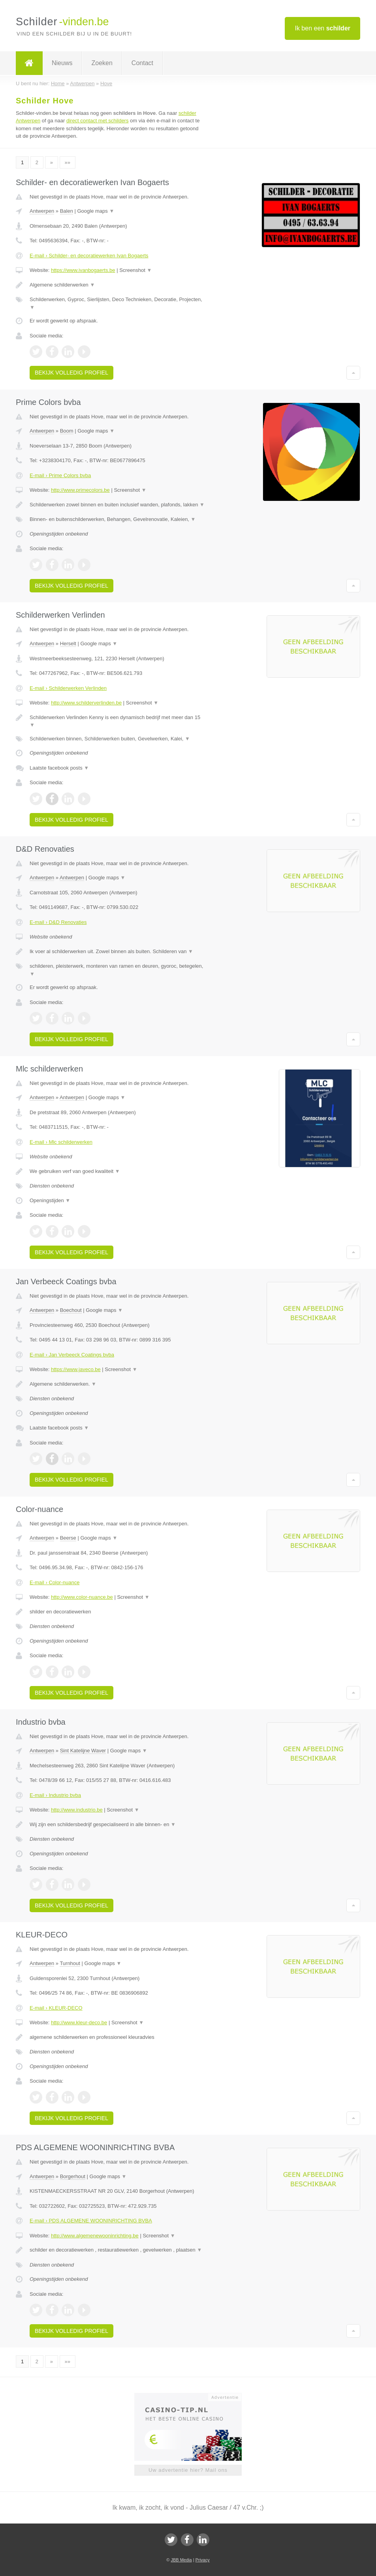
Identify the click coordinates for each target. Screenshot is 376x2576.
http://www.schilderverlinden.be (86, 703)
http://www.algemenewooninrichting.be (95, 2236)
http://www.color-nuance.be (82, 1597)
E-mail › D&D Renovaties (58, 922)
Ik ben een (322, 28)
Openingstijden (50, 1200)
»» (67, 162)
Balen (66, 211)
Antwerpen (42, 211)
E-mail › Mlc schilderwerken (61, 1142)
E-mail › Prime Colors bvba (60, 475)
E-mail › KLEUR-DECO (56, 2008)
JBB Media (181, 2559)
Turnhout (70, 1963)
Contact (142, 63)
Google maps (95, 211)
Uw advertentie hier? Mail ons (188, 2470)
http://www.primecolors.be (80, 490)
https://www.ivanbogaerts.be (83, 270)
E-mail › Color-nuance (54, 1582)
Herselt (68, 643)
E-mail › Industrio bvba (55, 1795)
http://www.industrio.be (77, 1810)
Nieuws (62, 63)
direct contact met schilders (97, 121)
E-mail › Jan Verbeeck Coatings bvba (72, 1355)
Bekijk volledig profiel (71, 372)
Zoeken (101, 63)
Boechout (71, 1310)
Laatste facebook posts (59, 768)
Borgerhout (72, 2176)
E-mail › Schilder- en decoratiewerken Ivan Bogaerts (89, 256)
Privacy (203, 2559)
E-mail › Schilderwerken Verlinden (68, 688)
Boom (66, 431)
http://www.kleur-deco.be (79, 2022)
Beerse (68, 1538)
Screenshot (135, 270)
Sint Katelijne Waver (83, 1751)
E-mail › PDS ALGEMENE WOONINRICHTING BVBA (91, 2221)
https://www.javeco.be (76, 1369)
